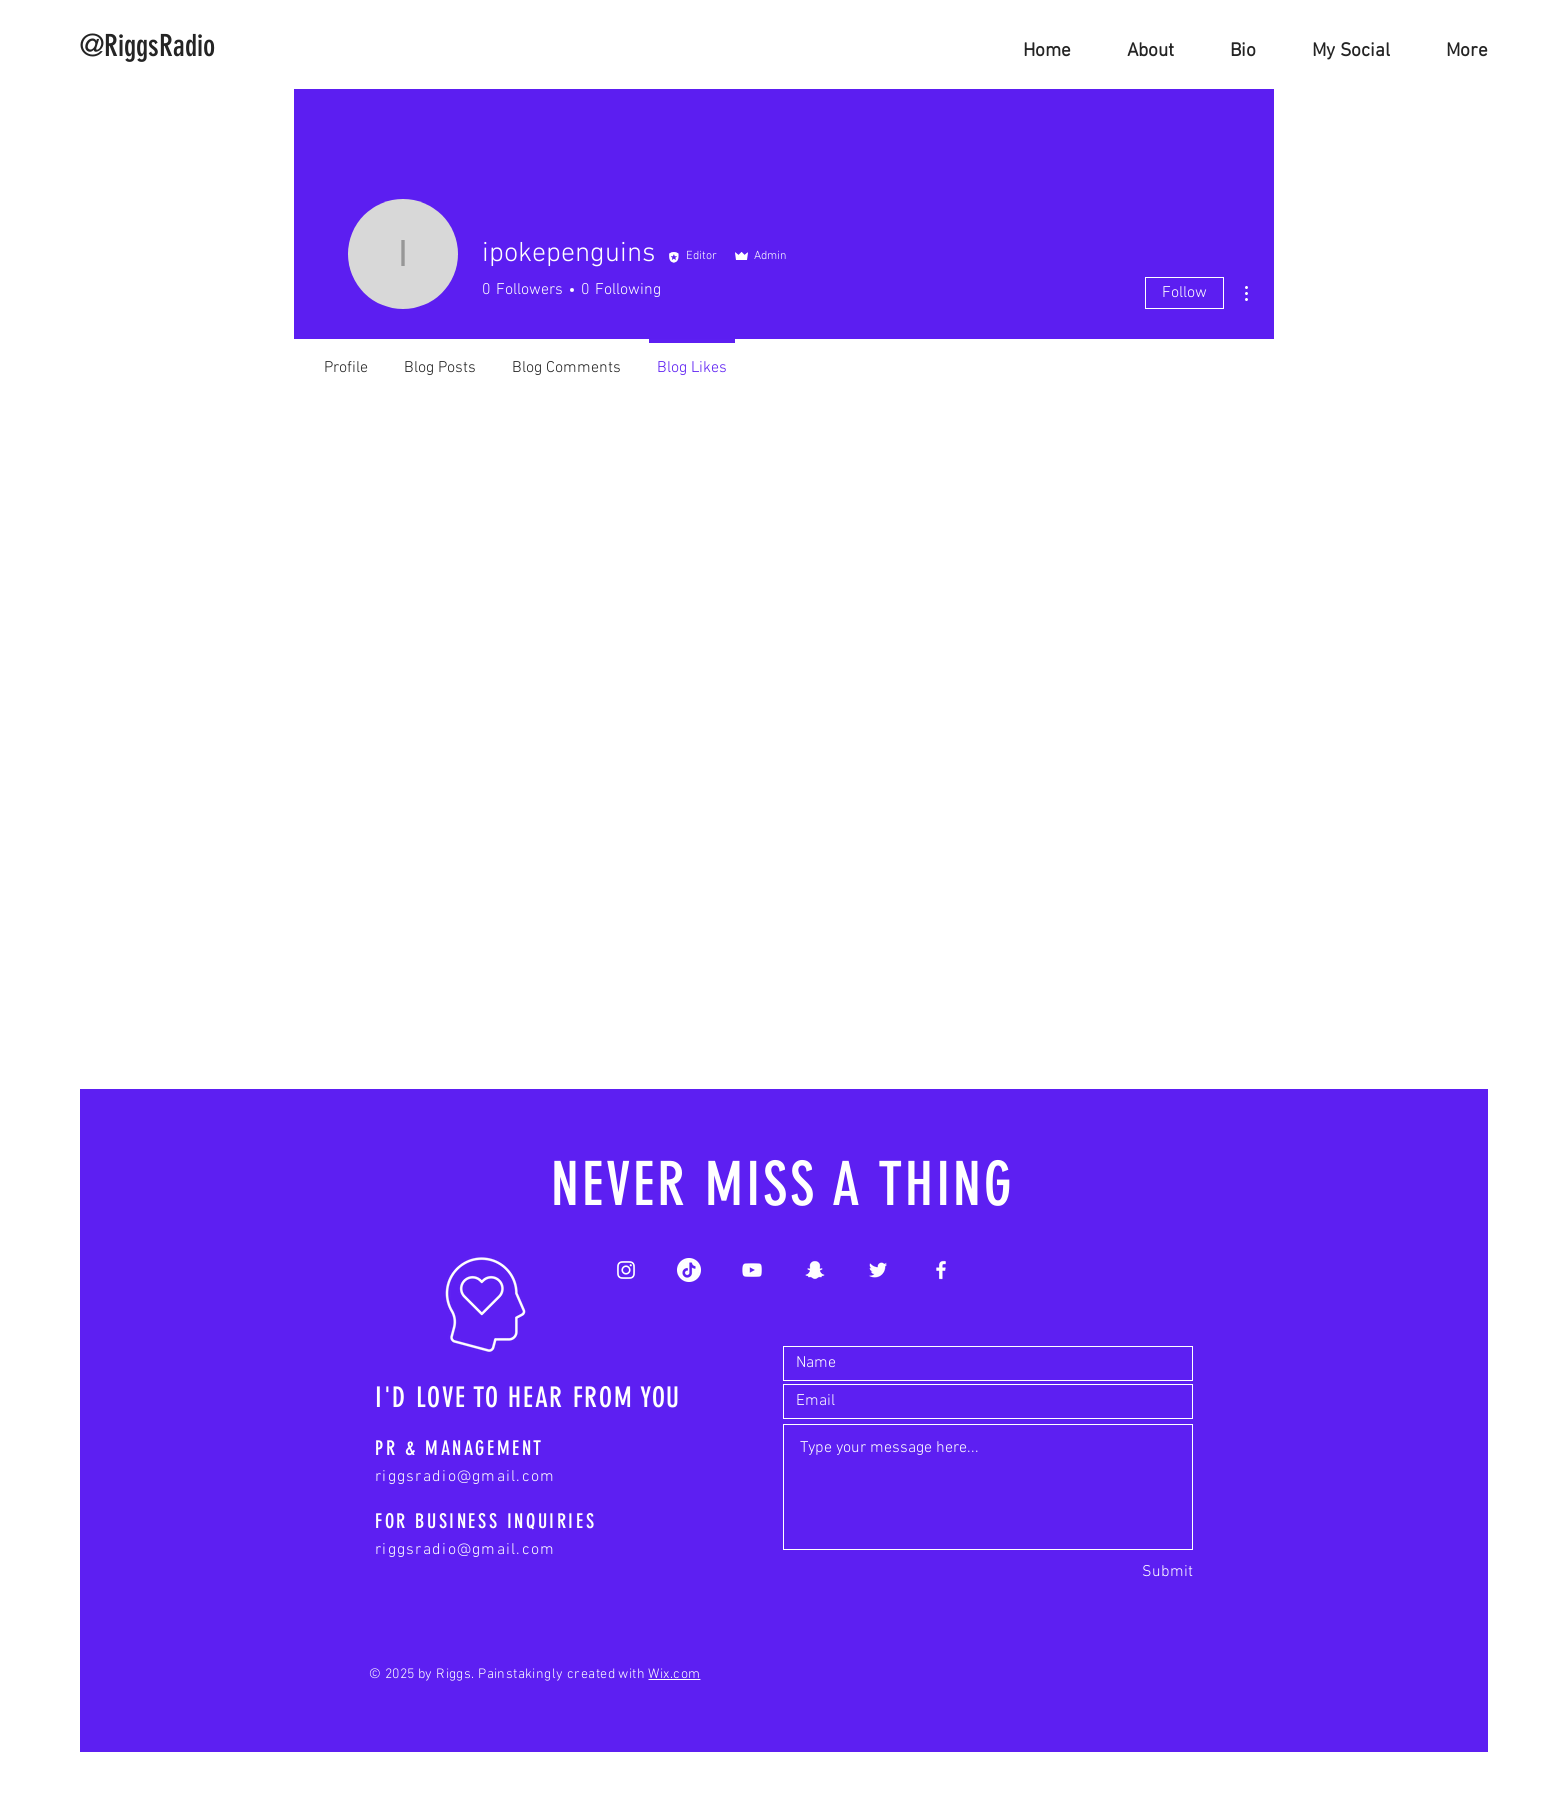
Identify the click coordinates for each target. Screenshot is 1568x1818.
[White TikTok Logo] (689, 1270)
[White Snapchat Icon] (815, 1270)
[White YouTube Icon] (752, 1270)
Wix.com (674, 1674)
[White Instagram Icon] (626, 1270)
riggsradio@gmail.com (465, 1477)
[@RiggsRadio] (147, 46)
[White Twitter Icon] (878, 1270)
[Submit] (1167, 1572)
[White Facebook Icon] (941, 1270)
